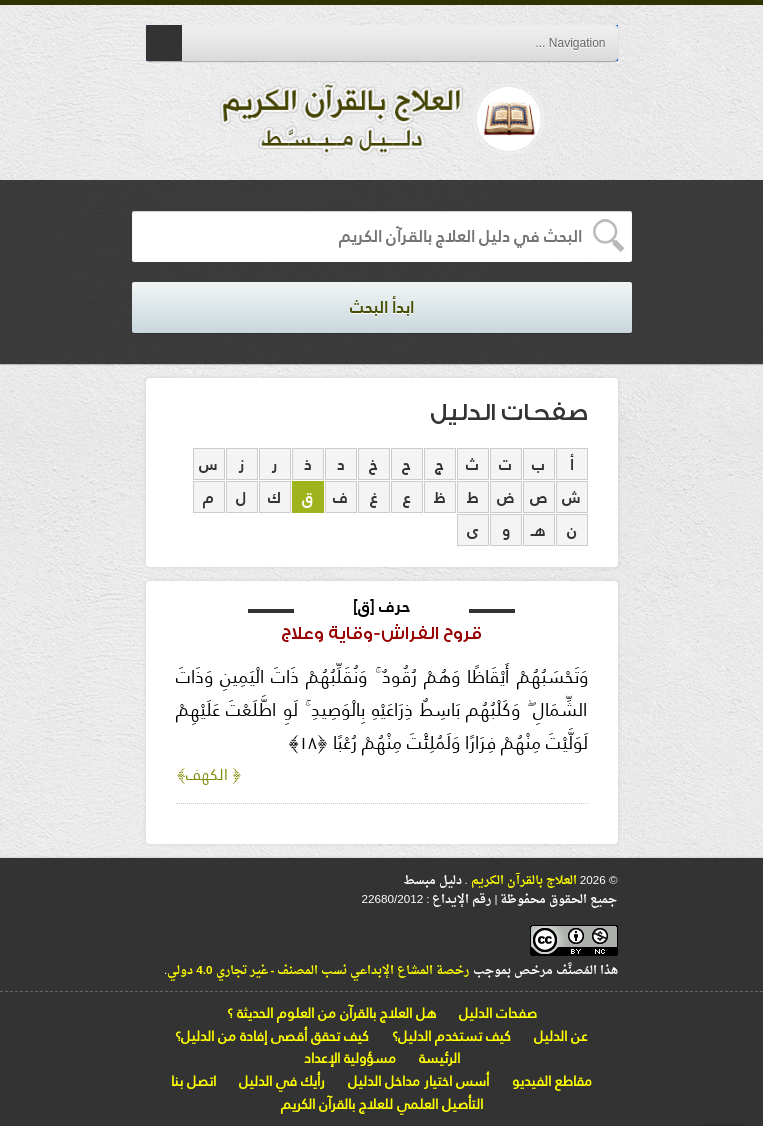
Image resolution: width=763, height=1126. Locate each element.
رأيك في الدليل (282, 1081)
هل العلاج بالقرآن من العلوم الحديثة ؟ (331, 1013)
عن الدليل (561, 1036)
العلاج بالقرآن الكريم (522, 881)
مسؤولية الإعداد (350, 1058)
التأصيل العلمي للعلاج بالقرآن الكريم (382, 1104)
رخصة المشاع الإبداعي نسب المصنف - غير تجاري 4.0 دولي (318, 971)
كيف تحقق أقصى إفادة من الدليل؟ (272, 1036)
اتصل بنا (193, 1081)
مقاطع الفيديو (552, 1081)
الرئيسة (439, 1058)
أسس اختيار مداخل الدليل (418, 1081)
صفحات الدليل (498, 1013)
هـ (538, 530)
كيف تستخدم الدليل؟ (451, 1036)
